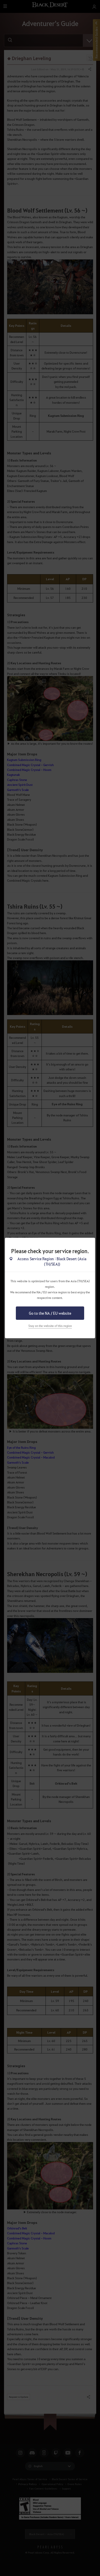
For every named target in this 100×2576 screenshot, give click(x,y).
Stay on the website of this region (50, 1326)
